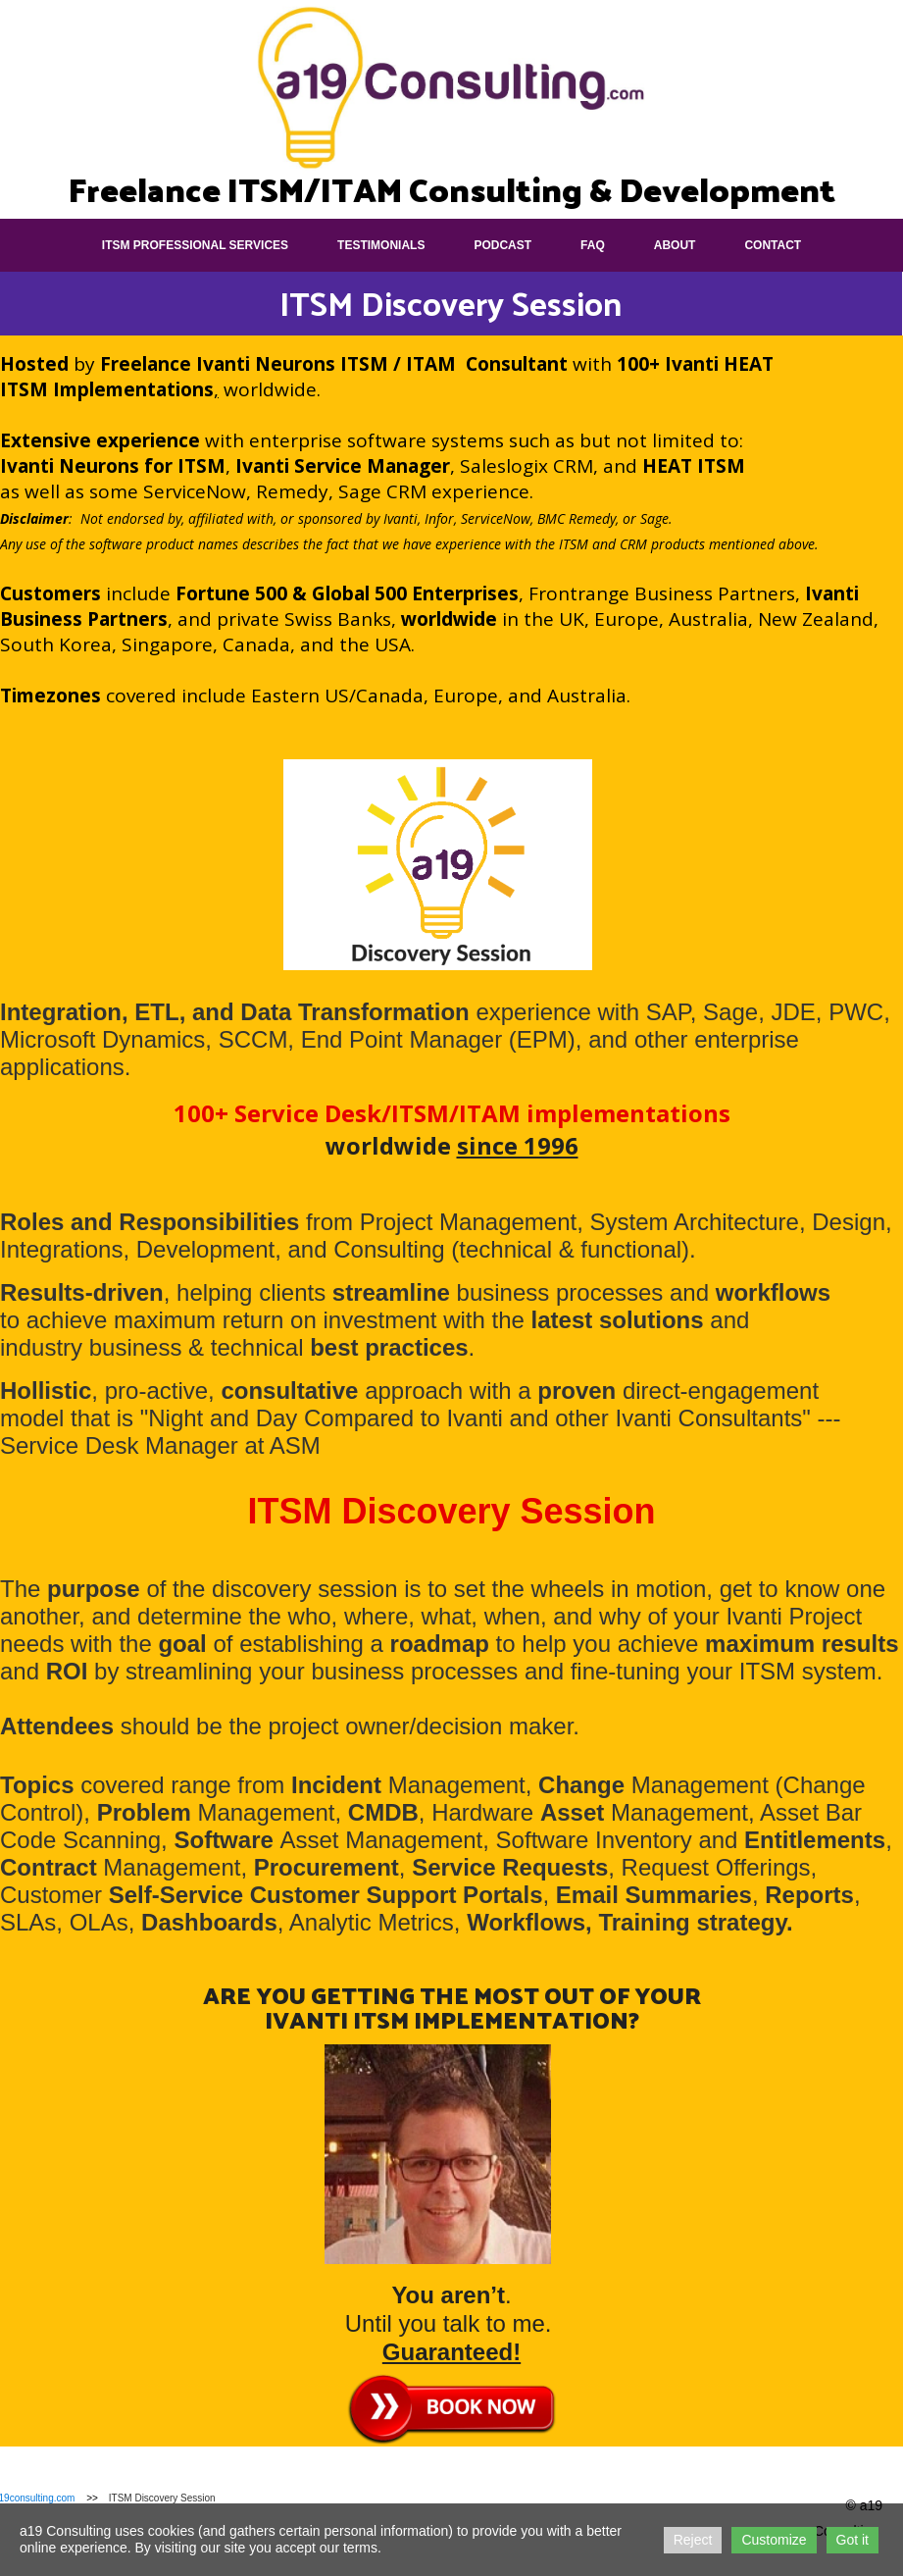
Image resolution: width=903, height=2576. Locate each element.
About (675, 245)
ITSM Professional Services (195, 245)
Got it (852, 2540)
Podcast (502, 245)
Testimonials (381, 245)
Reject (693, 2540)
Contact (772, 245)
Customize (773, 2540)
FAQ (592, 245)
